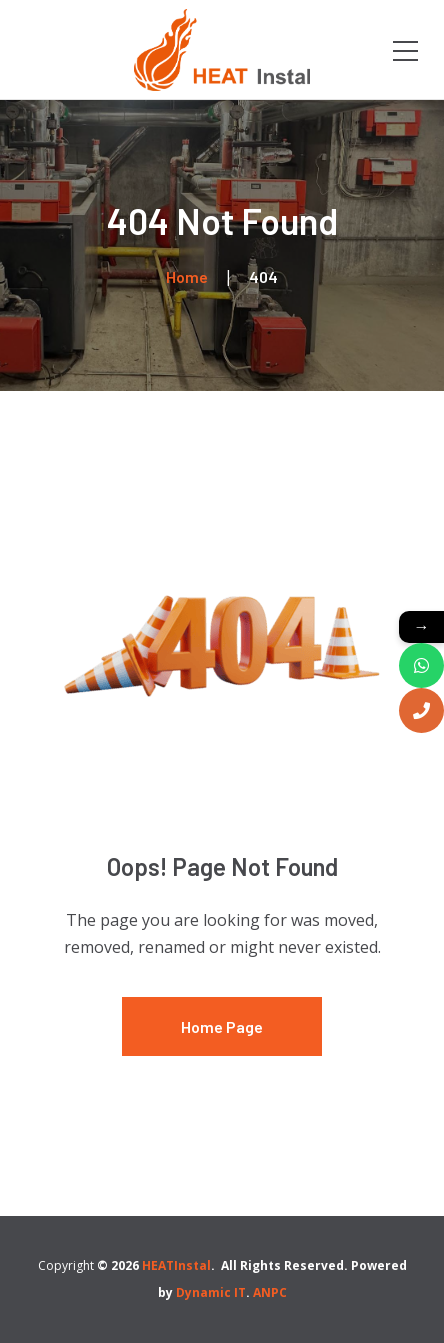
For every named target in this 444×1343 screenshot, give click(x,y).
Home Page (222, 1026)
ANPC (270, 1292)
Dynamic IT (211, 1292)
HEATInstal (176, 1265)
